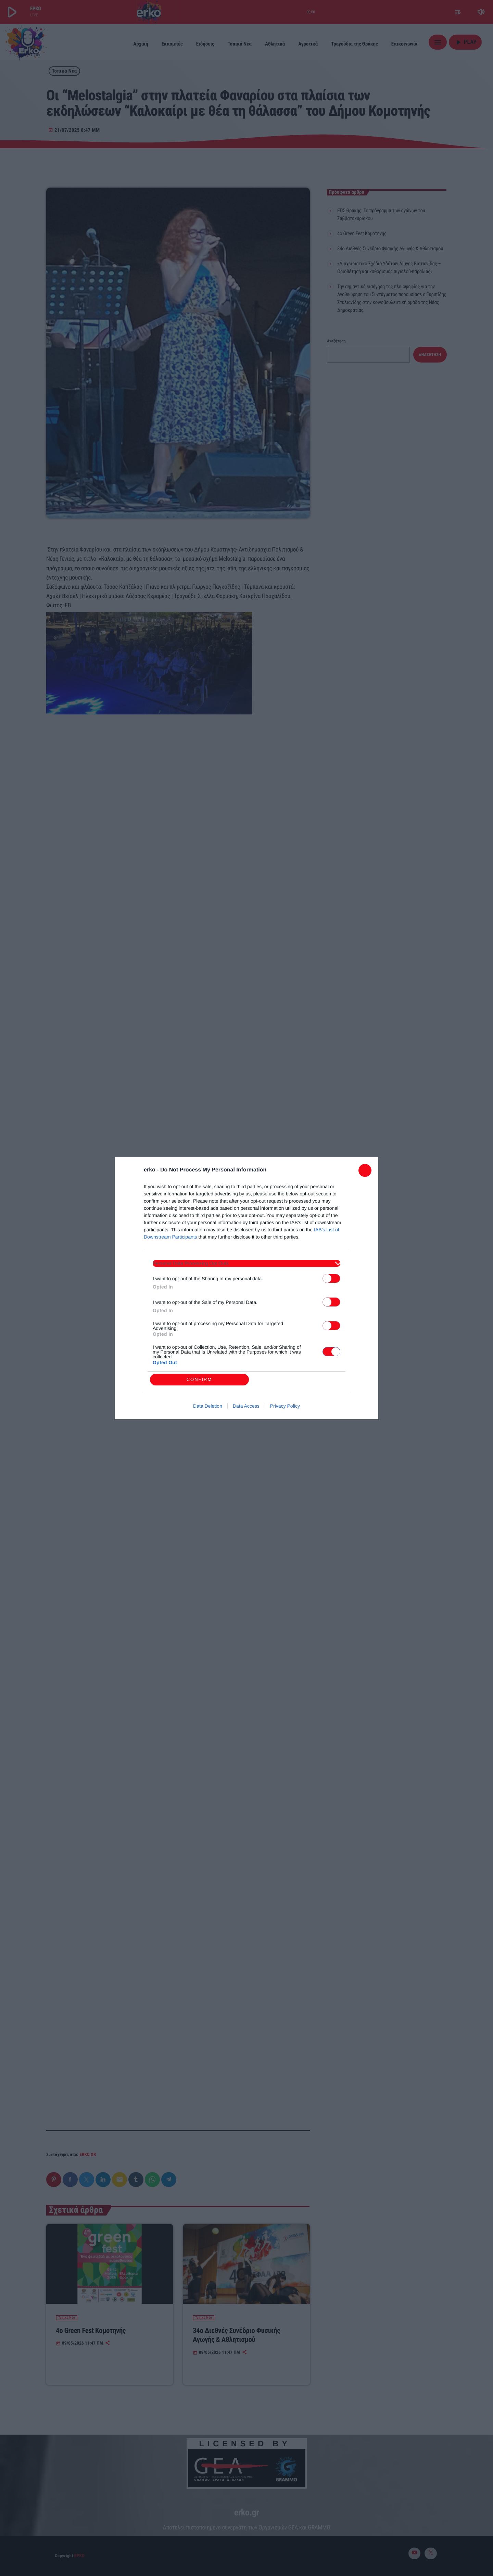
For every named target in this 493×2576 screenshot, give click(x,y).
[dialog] (246, 1288)
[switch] (331, 1278)
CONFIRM (199, 1379)
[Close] (364, 1170)
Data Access (246, 1406)
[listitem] (246, 1263)
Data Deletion (207, 1406)
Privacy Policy (285, 1406)
